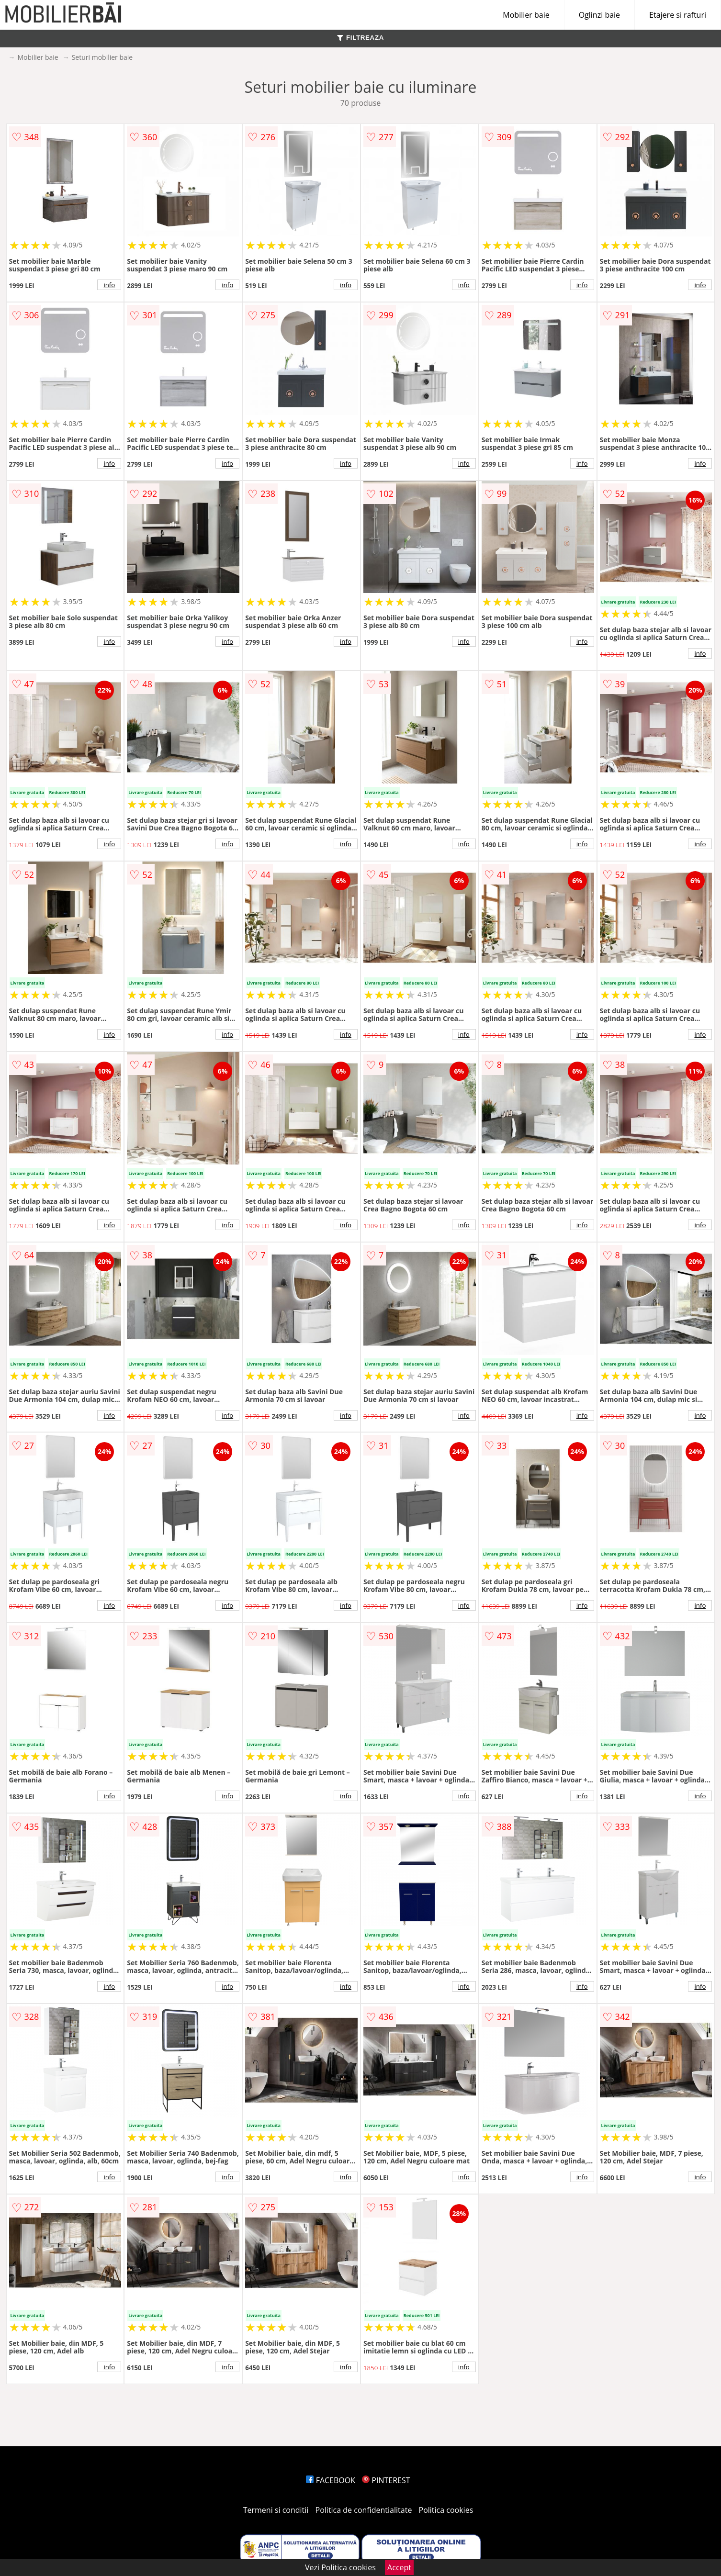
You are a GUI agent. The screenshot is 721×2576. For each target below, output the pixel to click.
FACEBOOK (330, 2480)
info (109, 284)
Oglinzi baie (599, 15)
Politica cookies (446, 2510)
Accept (399, 2567)
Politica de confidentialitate (363, 2510)
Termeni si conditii (276, 2510)
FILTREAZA (360, 37)
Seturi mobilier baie (102, 57)
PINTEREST (386, 2480)
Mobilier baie (526, 15)
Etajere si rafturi (677, 15)
